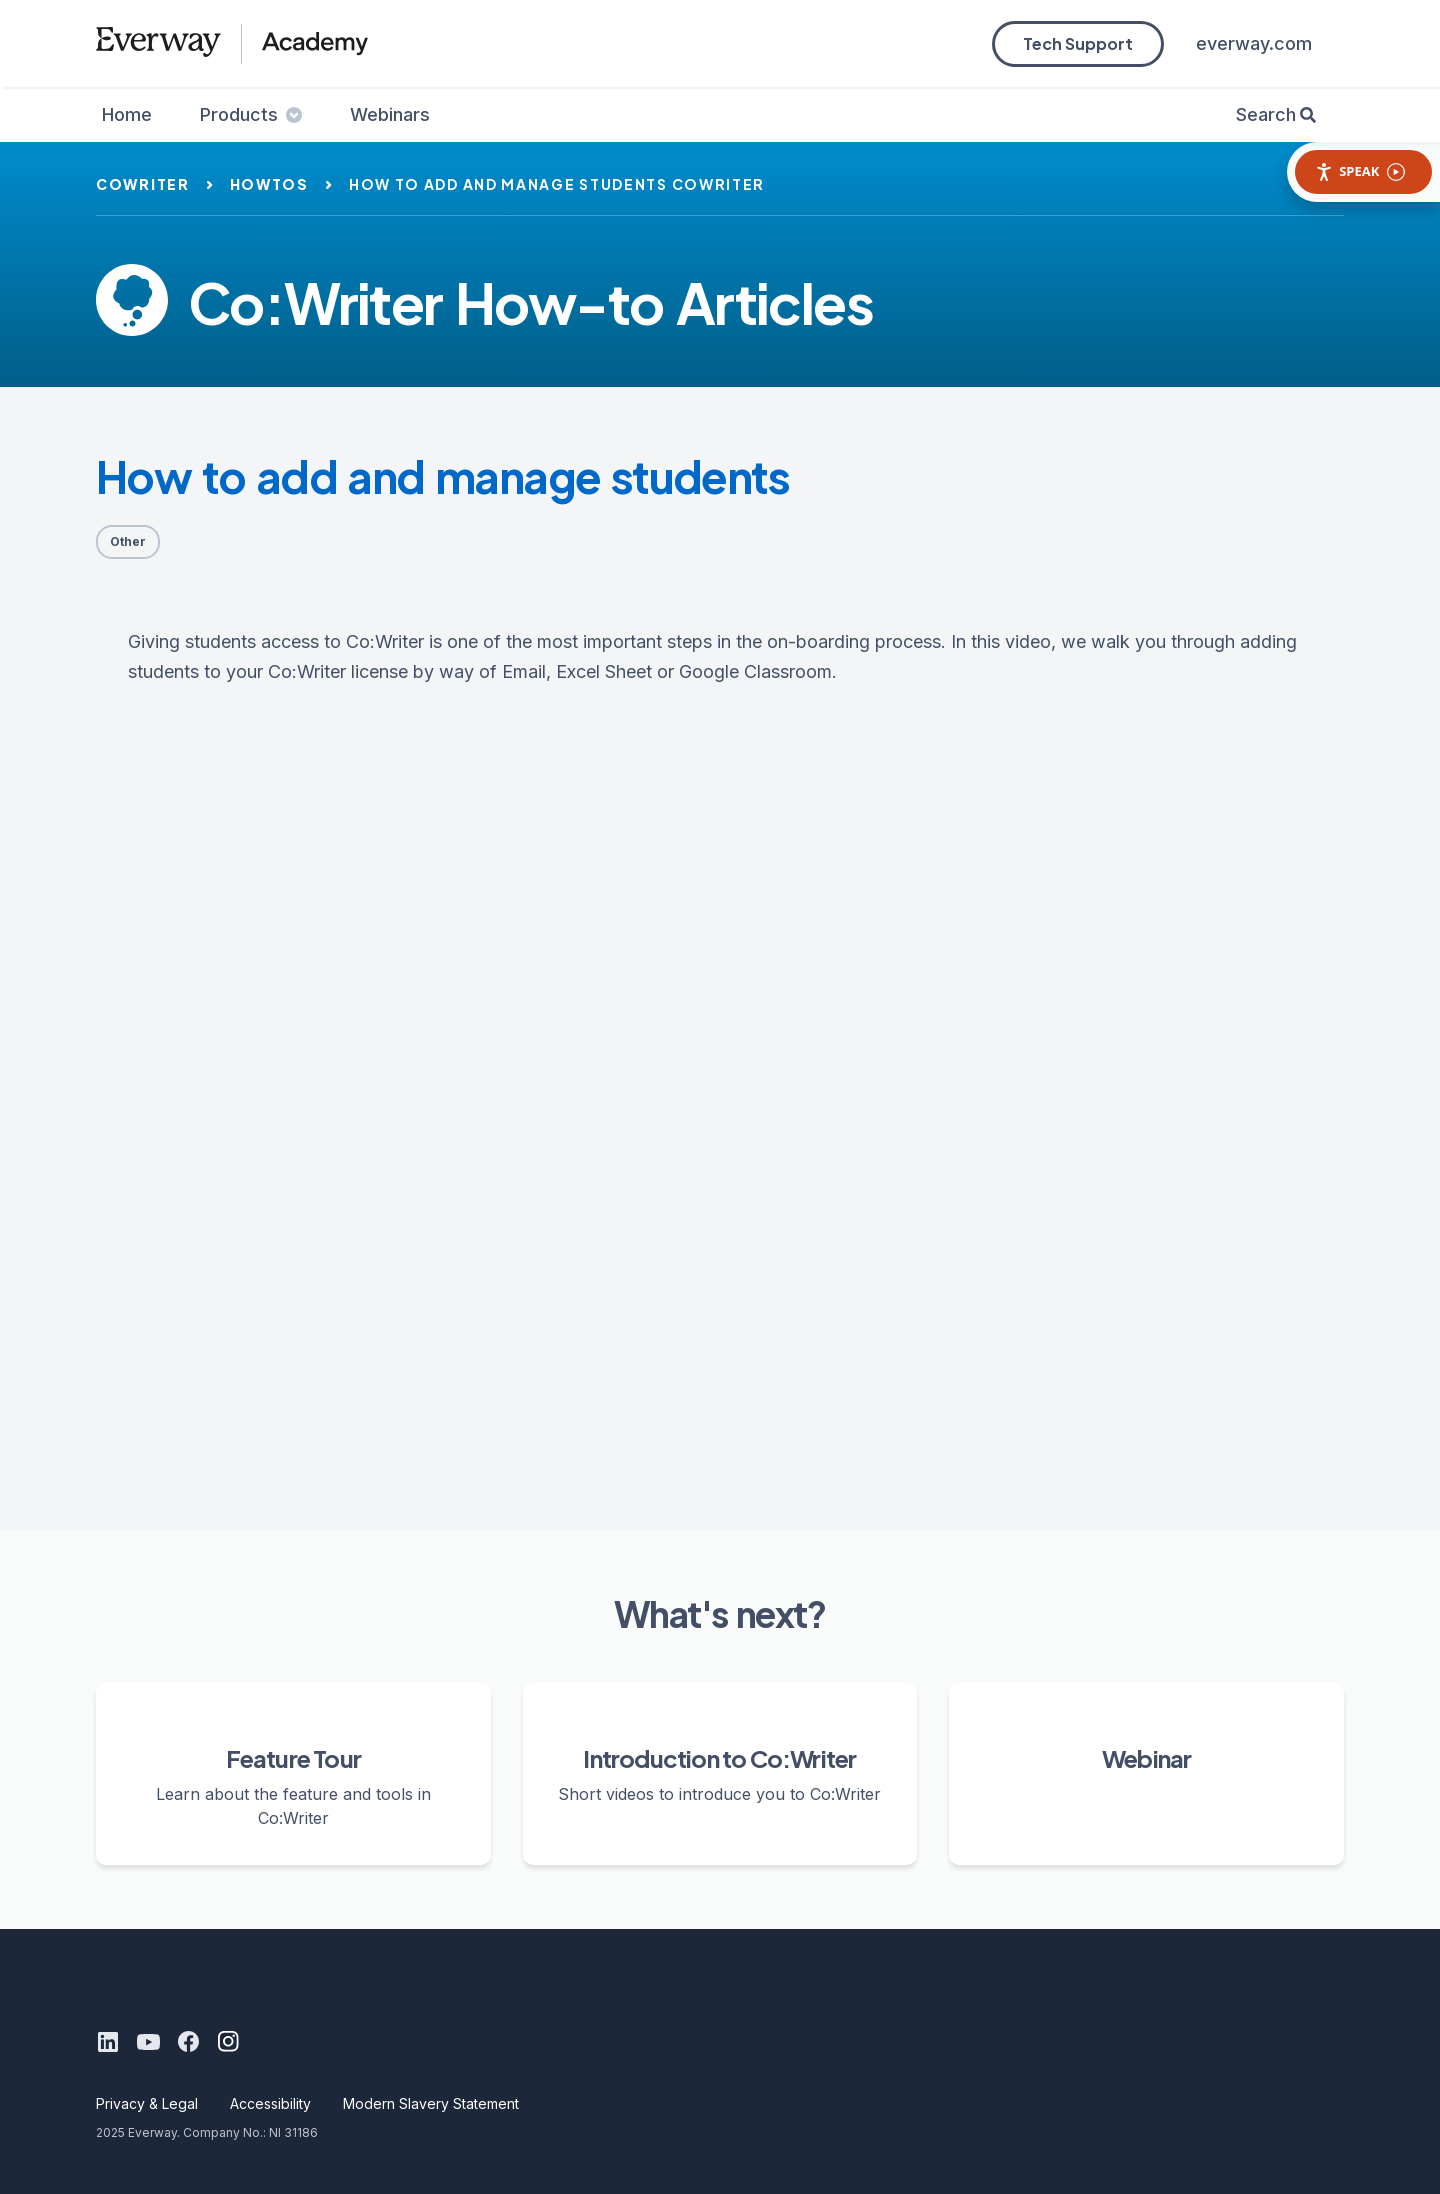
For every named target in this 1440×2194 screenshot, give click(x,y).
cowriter (143, 184)
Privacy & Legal (147, 2103)
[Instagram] (228, 2042)
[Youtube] (148, 2042)
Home (127, 114)
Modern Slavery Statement (431, 2103)
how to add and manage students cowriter (557, 184)
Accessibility (270, 2103)
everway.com (1254, 43)
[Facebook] (188, 2042)
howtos (269, 184)
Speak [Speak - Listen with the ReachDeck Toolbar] (1360, 171)
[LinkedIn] (108, 2042)
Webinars (390, 114)
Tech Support (1078, 43)
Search (1266, 114)
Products (251, 114)
